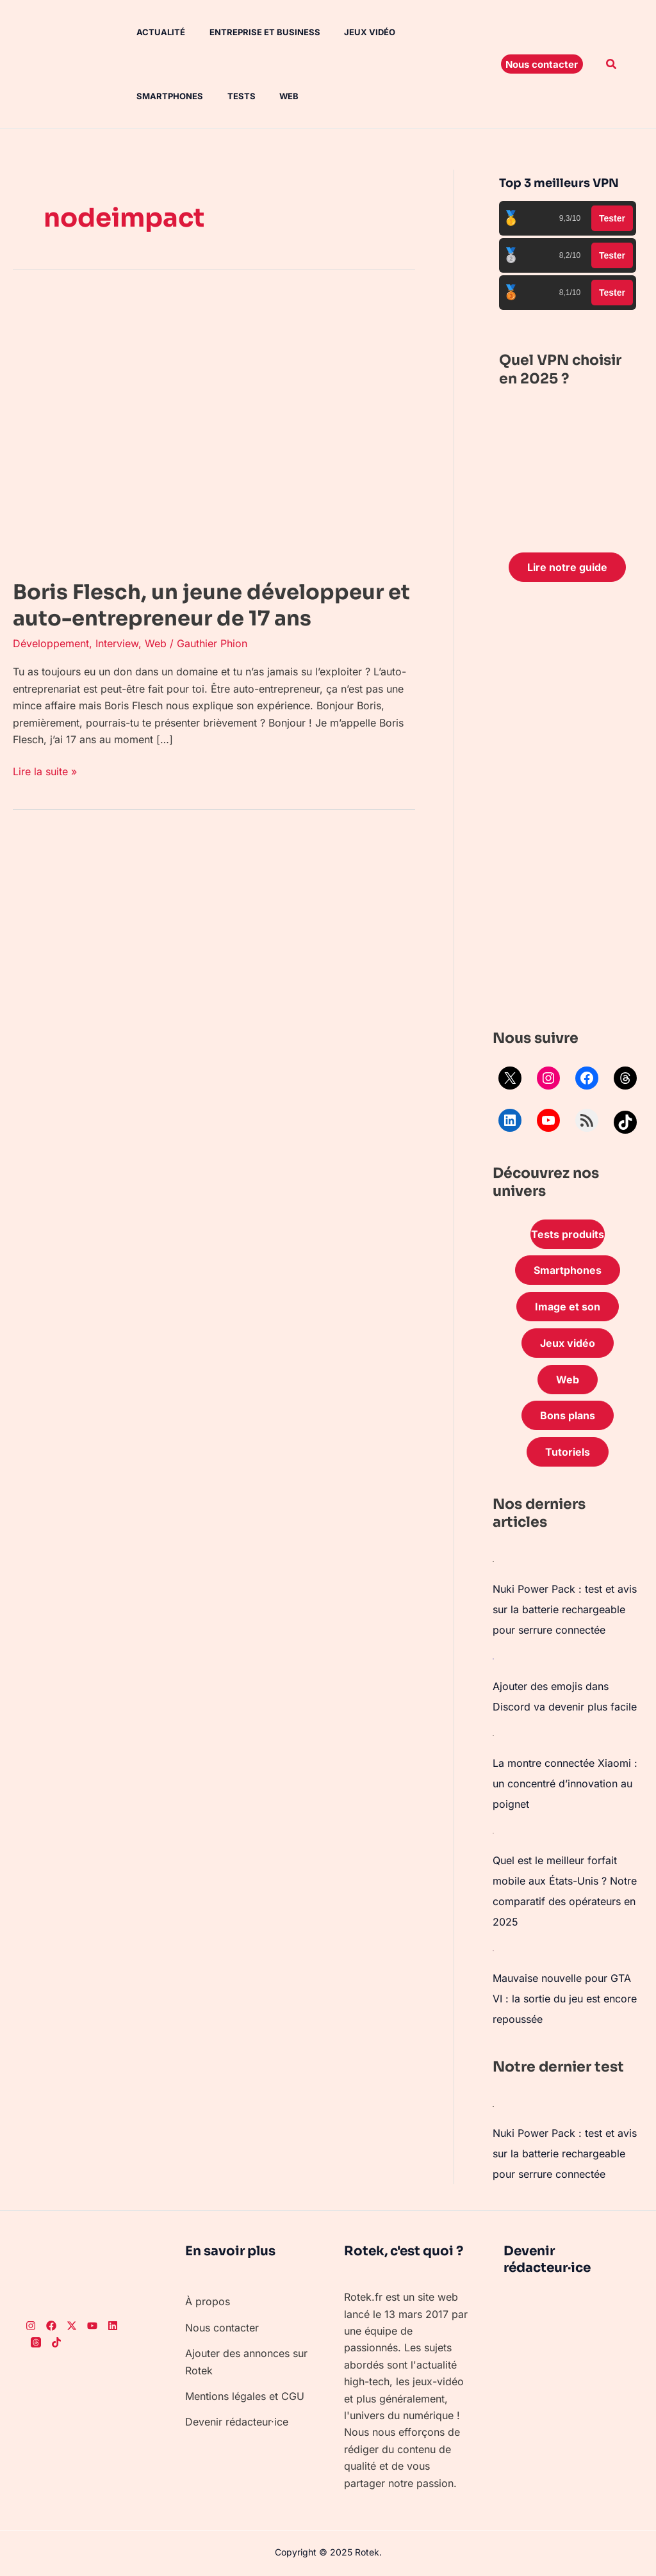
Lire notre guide (567, 567)
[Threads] (36, 2342)
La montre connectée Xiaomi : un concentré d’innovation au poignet (565, 1783)
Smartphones (433, 32)
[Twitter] (72, 2326)
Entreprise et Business (252, 32)
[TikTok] (56, 2342)
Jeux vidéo (354, 32)
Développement (51, 643)
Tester (612, 218)
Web (186, 96)
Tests (142, 96)
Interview (116, 643)
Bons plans (567, 1415)
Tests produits (567, 1234)
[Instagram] (31, 2326)
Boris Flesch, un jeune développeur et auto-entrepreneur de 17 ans (211, 605)
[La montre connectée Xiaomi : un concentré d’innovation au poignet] (493, 1735)
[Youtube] (92, 2326)
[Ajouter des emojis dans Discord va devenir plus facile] (493, 1658)
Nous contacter (222, 2327)
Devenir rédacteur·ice (236, 2421)
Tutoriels (567, 1451)
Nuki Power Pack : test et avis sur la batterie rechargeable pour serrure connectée (565, 1609)
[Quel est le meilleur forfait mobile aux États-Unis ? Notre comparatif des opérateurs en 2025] (493, 1832)
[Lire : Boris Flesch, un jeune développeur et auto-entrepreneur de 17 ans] (214, 429)
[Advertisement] (568, 808)
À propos (207, 2301)
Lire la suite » (45, 770)
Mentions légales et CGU (244, 2396)
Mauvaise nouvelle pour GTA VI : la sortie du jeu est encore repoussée (565, 1998)
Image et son (567, 1306)
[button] (542, 64)
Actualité (152, 32)
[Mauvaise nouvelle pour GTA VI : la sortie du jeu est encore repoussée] (493, 1950)
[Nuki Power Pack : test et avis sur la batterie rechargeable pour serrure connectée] (493, 1560)
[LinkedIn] (113, 2326)
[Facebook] (51, 2326)
